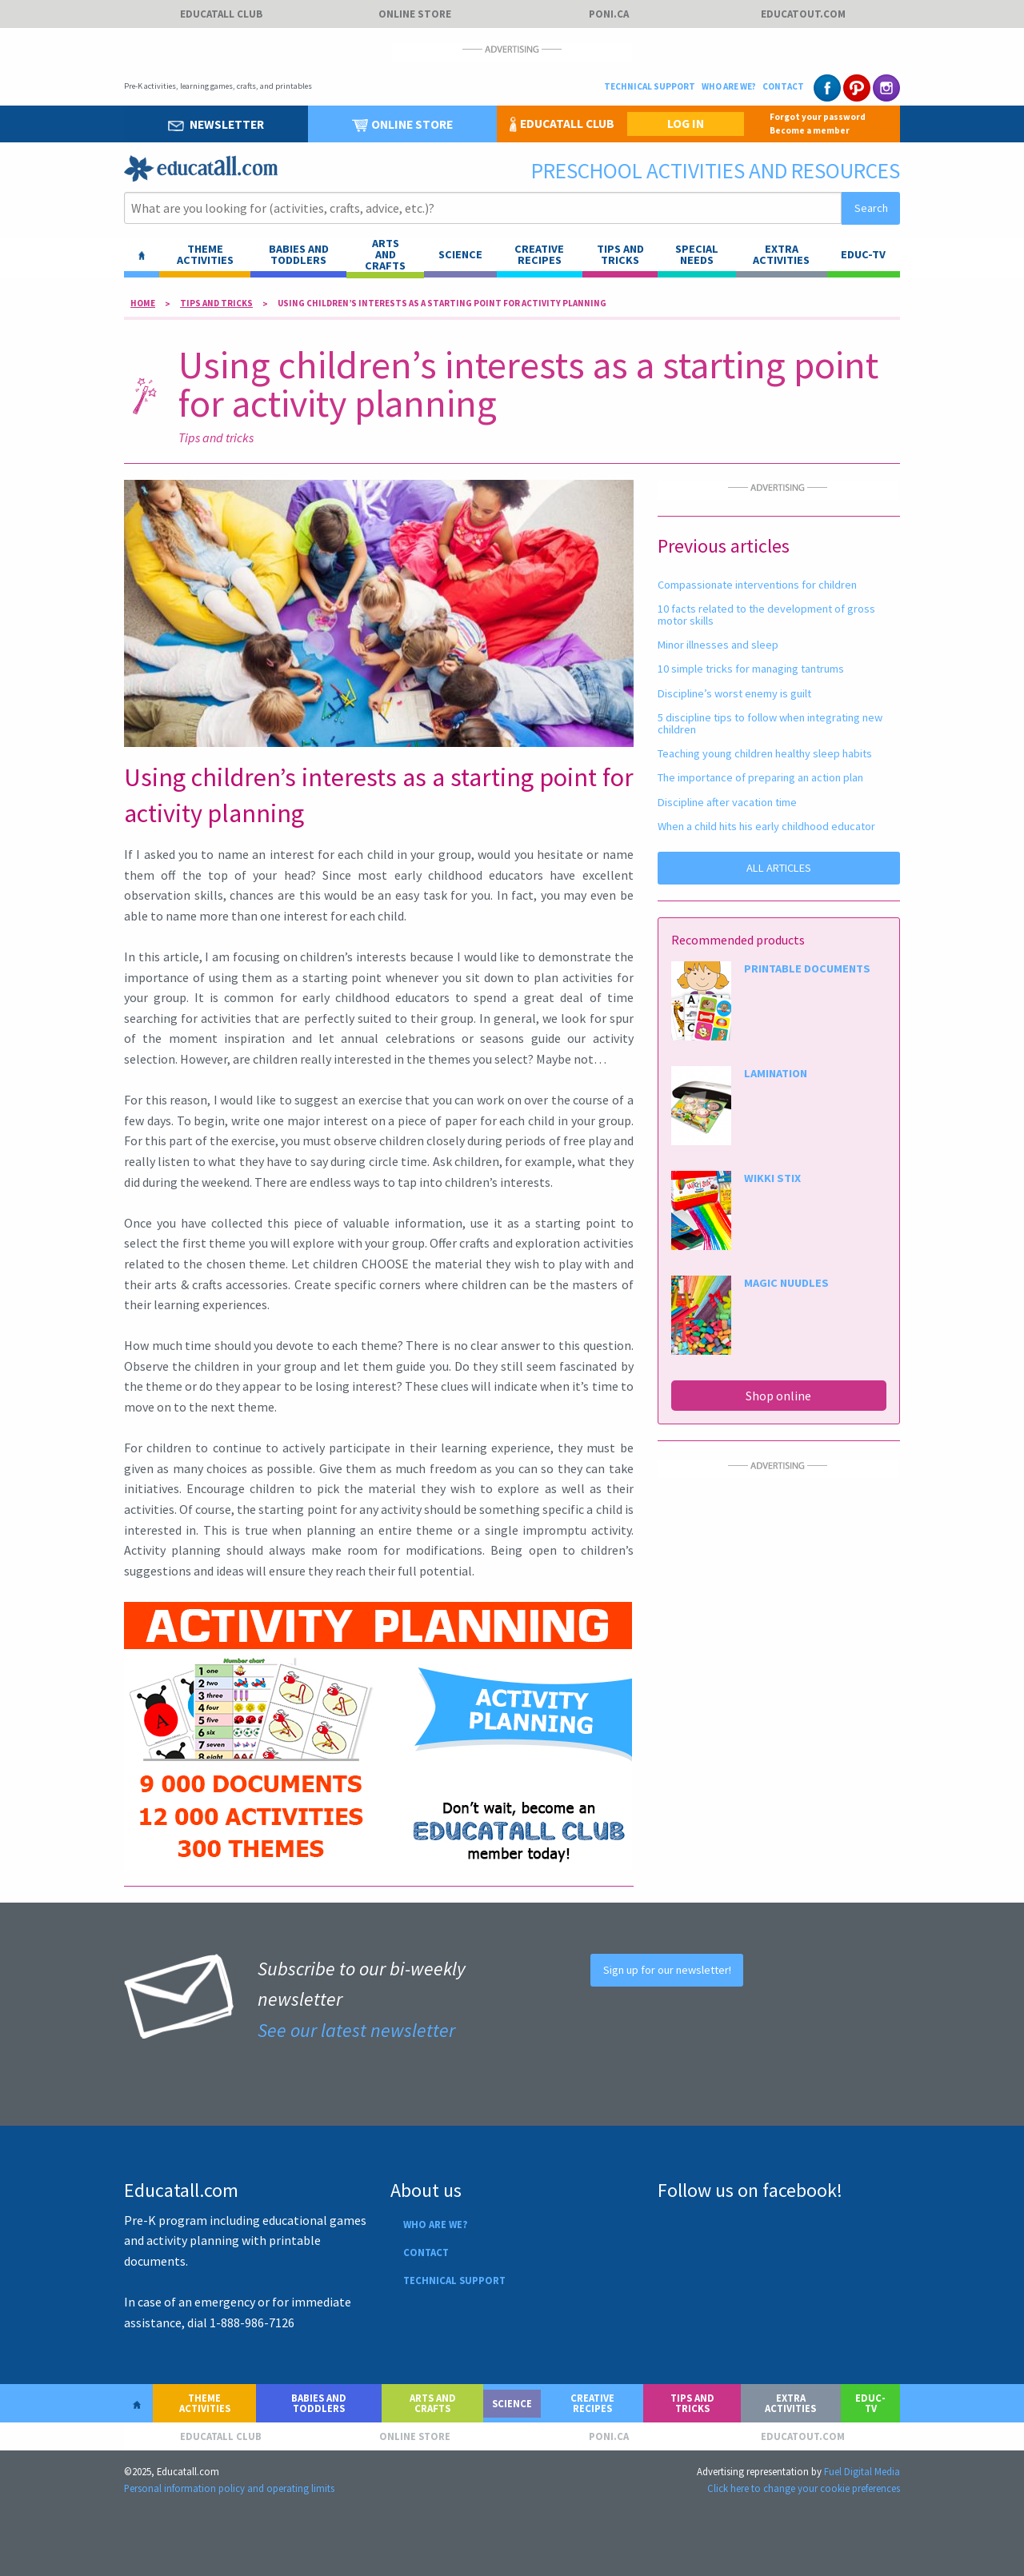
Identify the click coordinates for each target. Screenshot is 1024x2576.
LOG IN (685, 123)
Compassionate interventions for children (757, 584)
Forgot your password (818, 117)
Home (142, 303)
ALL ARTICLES (778, 868)
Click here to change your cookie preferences (803, 2488)
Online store (414, 14)
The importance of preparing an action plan (760, 777)
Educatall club (221, 14)
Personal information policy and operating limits (229, 2488)
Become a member (810, 131)
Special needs (696, 254)
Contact (783, 86)
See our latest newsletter (356, 2030)
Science (460, 254)
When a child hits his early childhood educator (766, 826)
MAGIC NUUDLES (786, 1283)
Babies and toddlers (299, 254)
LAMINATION (775, 1073)
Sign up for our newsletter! (667, 1970)
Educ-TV (863, 254)
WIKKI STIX (772, 1178)
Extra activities (781, 254)
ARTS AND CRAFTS (385, 255)
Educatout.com (803, 14)
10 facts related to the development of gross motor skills (766, 614)
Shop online (778, 1396)
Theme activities (205, 254)
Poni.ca (609, 14)
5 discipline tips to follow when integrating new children (770, 723)
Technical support (649, 86)
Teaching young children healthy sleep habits (765, 753)
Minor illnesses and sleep (718, 644)
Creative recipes (539, 254)
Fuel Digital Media (862, 2471)
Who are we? (729, 86)
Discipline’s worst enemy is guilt (734, 693)
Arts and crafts (433, 2402)
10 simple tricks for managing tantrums (751, 668)
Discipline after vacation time (727, 802)
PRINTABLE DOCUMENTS (807, 968)
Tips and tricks (620, 254)
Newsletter (216, 124)
